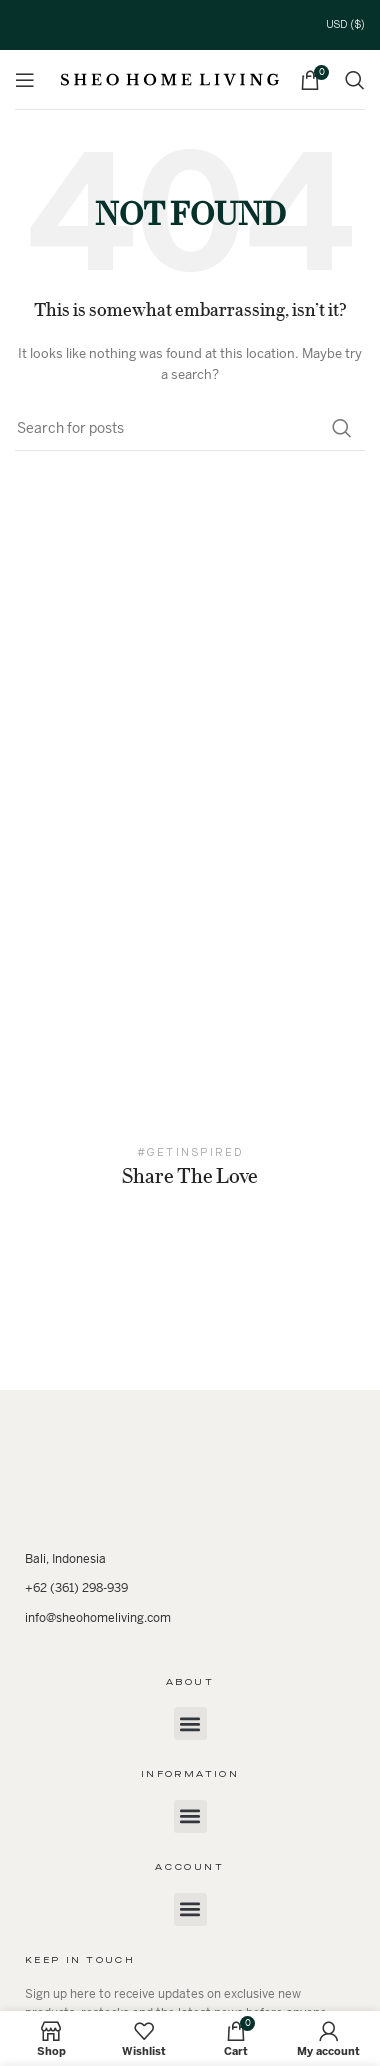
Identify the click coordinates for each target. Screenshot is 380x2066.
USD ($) (345, 25)
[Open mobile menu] (25, 80)
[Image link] (190, 1479)
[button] (190, 1723)
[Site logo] (170, 79)
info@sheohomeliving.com (98, 1618)
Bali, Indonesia (65, 1559)
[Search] (355, 80)
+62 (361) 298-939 (76, 1588)
